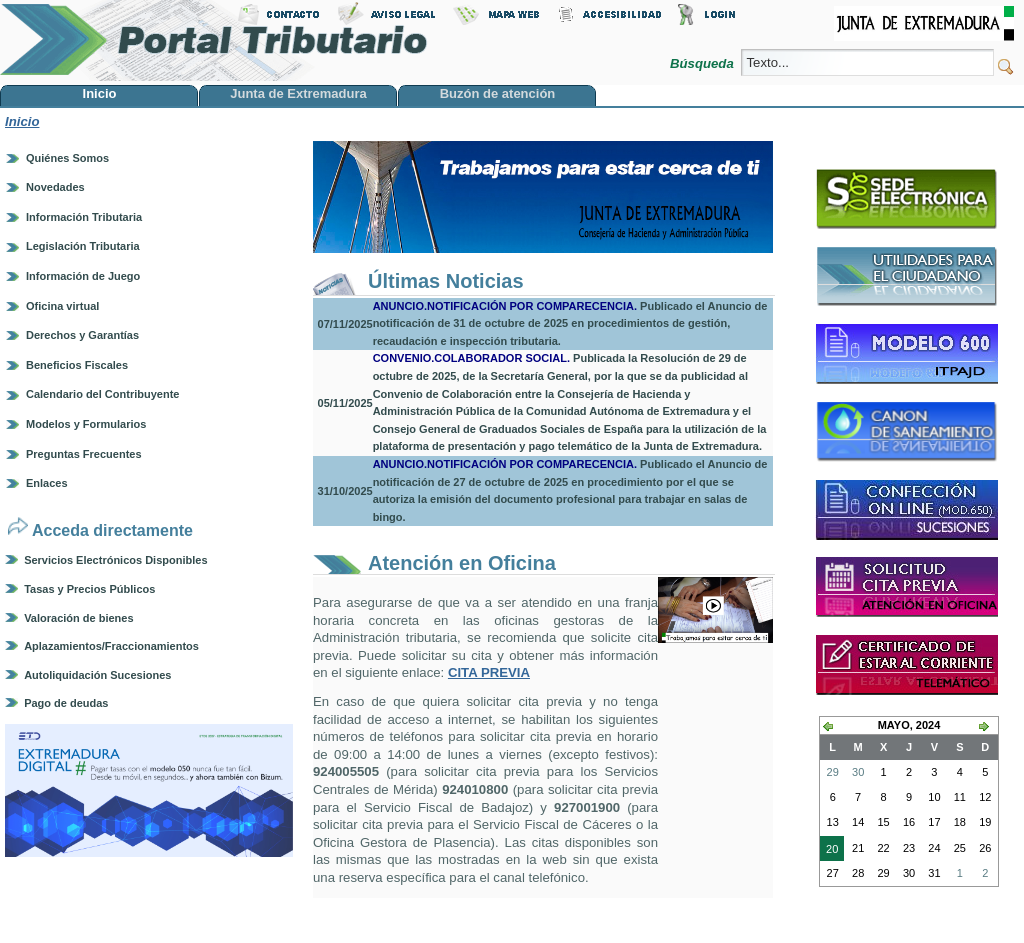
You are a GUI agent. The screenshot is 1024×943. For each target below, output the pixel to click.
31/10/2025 (345, 491)
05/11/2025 (345, 403)
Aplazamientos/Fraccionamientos (111, 646)
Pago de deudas (66, 703)
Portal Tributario (214, 40)
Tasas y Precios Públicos (89, 589)
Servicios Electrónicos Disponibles (115, 560)
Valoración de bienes (78, 618)
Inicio (22, 121)
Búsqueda (703, 63)
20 (829, 851)
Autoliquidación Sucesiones (97, 675)
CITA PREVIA (489, 672)
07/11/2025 (345, 324)
